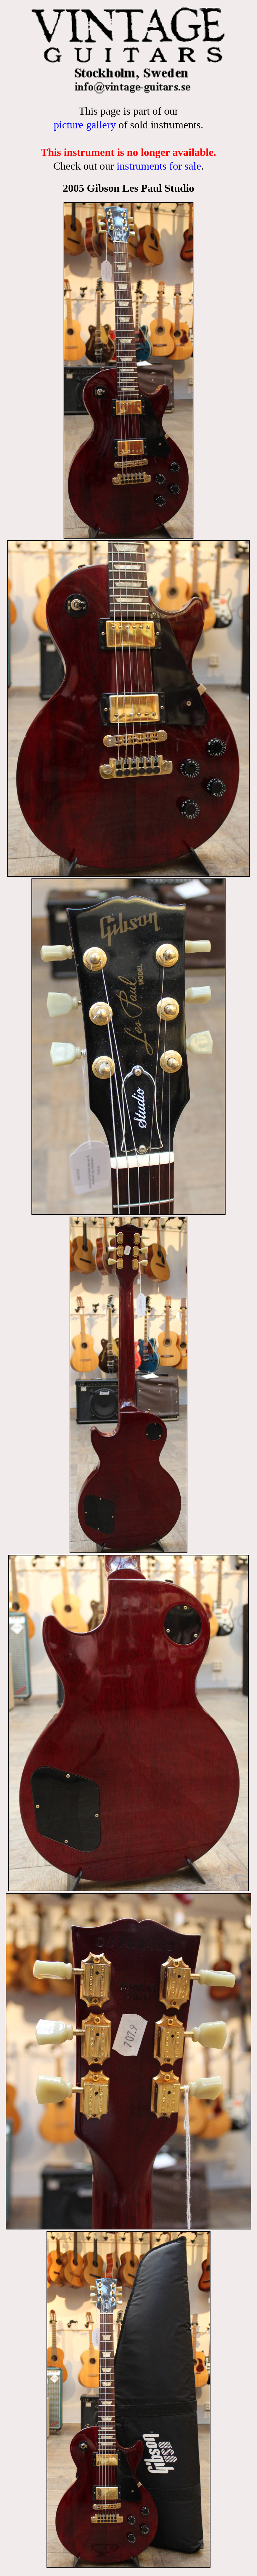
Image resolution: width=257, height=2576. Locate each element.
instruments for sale (158, 166)
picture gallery (85, 125)
